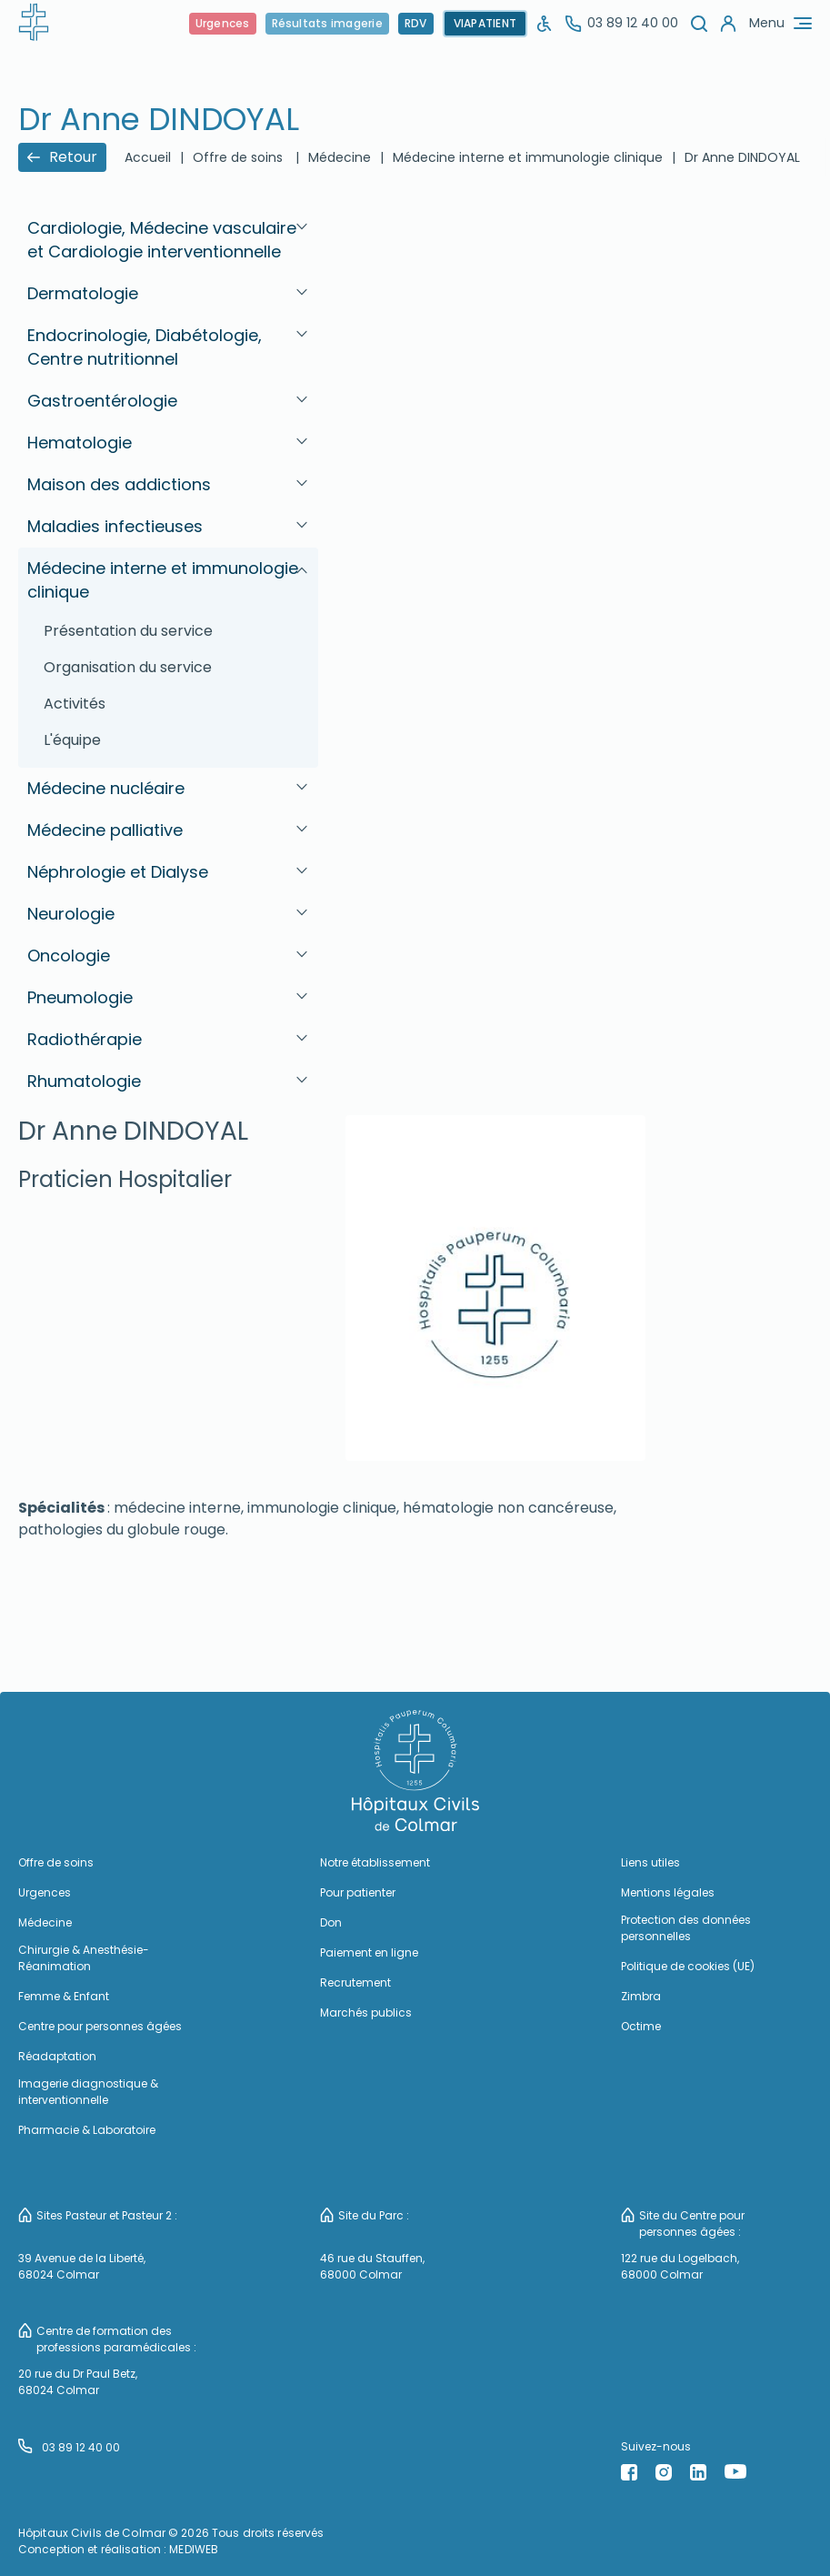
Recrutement (355, 1982)
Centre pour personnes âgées (100, 2026)
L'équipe (72, 740)
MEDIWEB (193, 2549)
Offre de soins (238, 157)
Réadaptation (57, 2056)
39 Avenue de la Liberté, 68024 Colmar (81, 2266)
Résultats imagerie (327, 23)
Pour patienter (357, 1892)
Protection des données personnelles (686, 1928)
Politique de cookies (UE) (688, 1966)
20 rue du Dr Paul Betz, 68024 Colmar (77, 2382)
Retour (62, 156)
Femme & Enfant (63, 1996)
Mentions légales (668, 1892)
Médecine (339, 157)
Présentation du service (128, 630)
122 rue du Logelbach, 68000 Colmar (680, 2266)
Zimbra (641, 1996)
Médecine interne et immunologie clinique (528, 157)
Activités (74, 703)
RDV (416, 23)
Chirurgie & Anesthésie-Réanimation (83, 1958)
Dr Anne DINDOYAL (742, 157)
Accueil (148, 157)
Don (331, 1922)
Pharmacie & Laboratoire (86, 2130)
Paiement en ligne (369, 1952)
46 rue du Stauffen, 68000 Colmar (372, 2266)
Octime (641, 2026)
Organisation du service (128, 667)
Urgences (222, 23)
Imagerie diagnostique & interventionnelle (88, 2092)
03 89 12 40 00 (621, 23)
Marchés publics (366, 2012)
